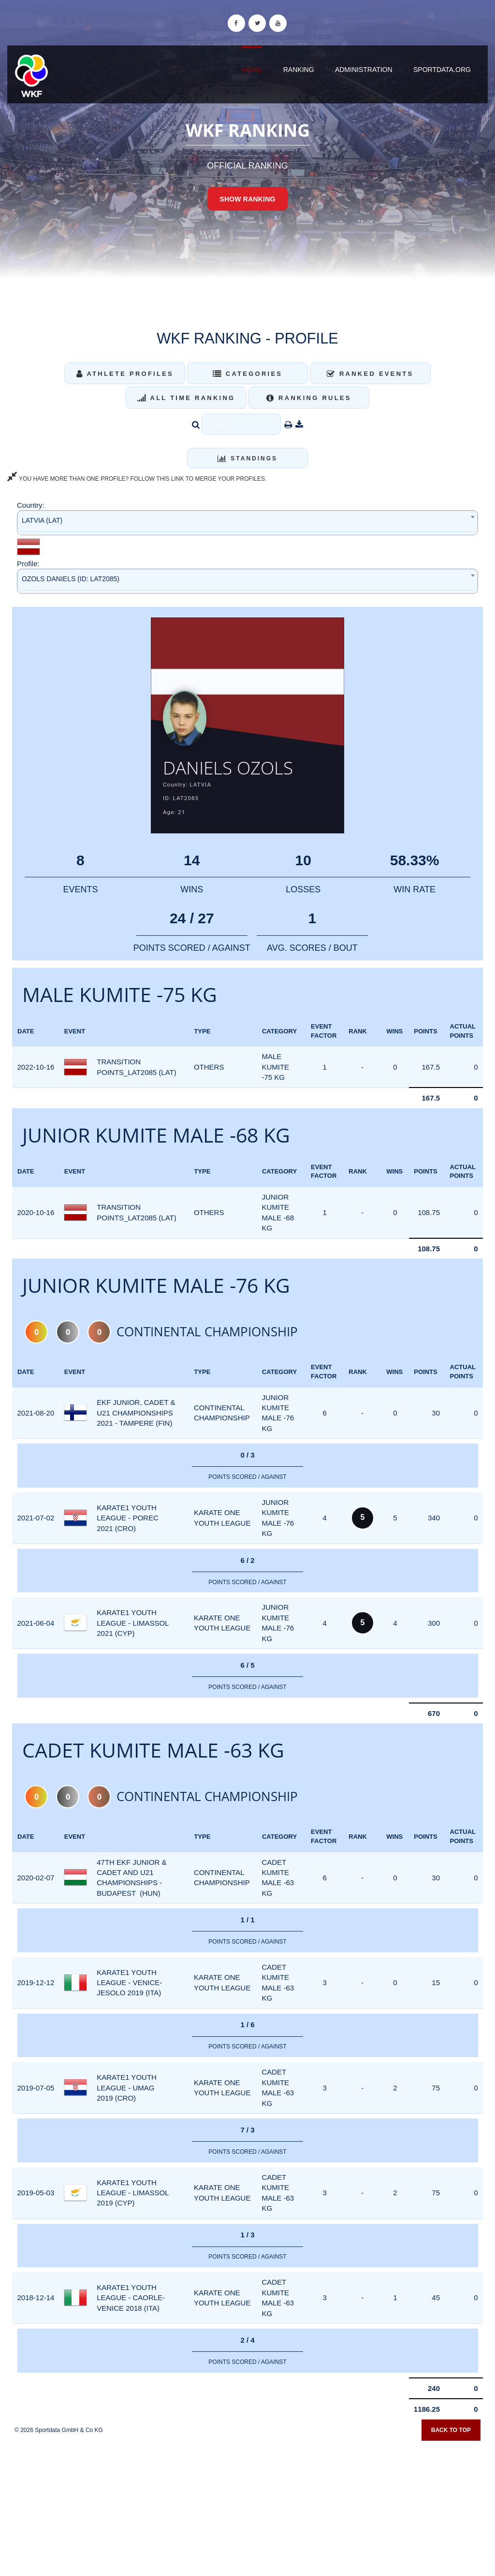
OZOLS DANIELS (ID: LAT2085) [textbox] (70, 579)
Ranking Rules (308, 397)
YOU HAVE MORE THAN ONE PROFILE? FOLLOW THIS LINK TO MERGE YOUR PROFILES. (136, 478)
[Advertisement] (247, 2506)
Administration (364, 69)
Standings (247, 458)
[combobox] (247, 522)
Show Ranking (247, 199)
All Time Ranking (186, 397)
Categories (248, 373)
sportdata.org (442, 69)
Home (252, 69)
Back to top (451, 2432)
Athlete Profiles (125, 373)
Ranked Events (370, 373)
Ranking (298, 69)
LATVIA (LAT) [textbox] (42, 520)
